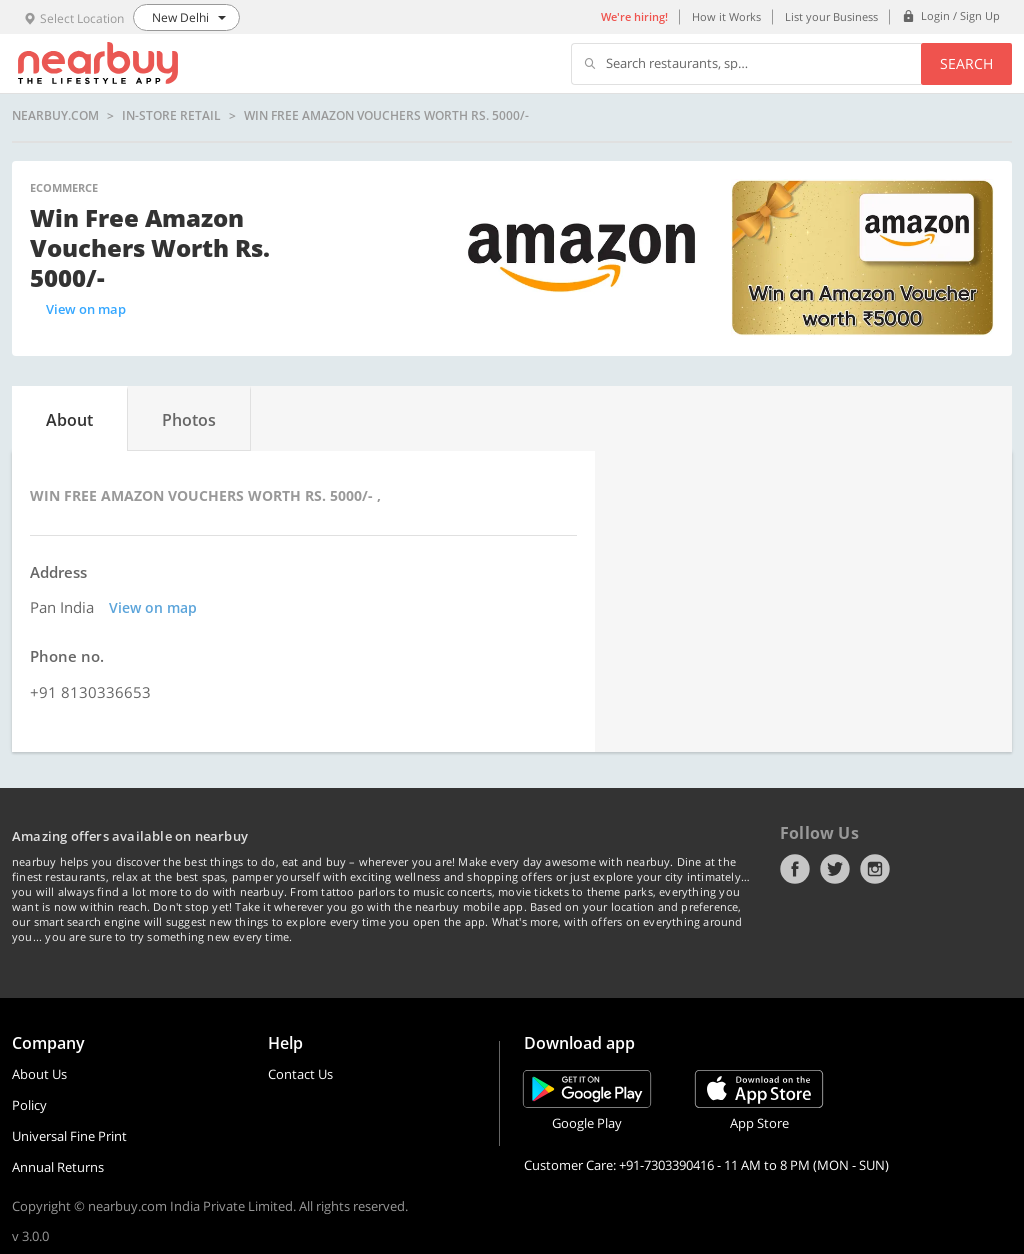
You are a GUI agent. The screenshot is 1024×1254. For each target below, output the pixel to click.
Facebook (795, 869)
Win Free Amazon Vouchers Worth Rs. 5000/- (386, 116)
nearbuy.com (55, 116)
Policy (29, 1105)
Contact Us (300, 1074)
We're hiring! (634, 16)
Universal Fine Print (69, 1136)
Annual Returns (58, 1167)
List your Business (831, 16)
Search (966, 63)
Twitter (835, 869)
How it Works (726, 16)
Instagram (875, 869)
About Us (39, 1074)
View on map (86, 309)
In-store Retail (171, 116)
